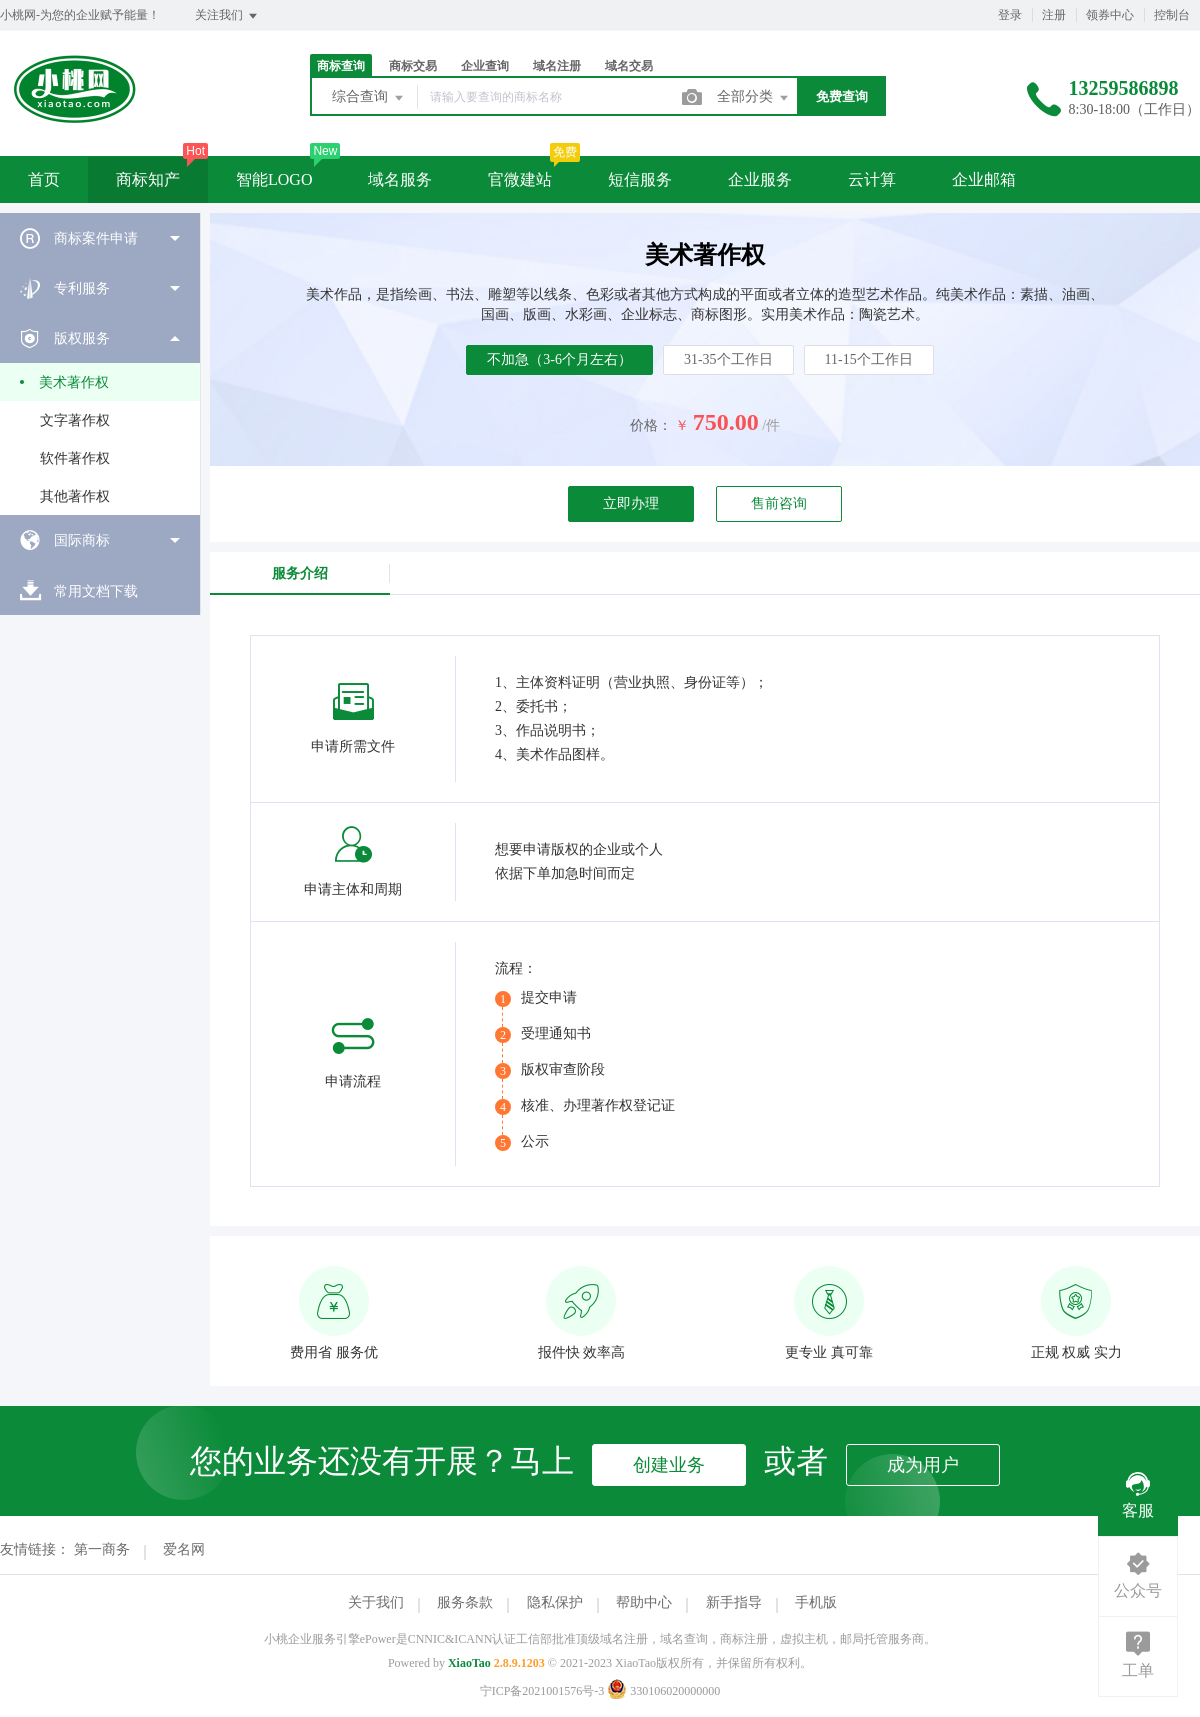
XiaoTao (469, 1663)
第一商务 (102, 1549)
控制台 (1172, 15)
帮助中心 (644, 1602)
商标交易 (413, 66)
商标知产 (148, 179)
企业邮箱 (984, 179)
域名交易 (629, 66)
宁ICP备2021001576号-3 (542, 1691)
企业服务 (760, 179)
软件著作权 (75, 458)
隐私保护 (555, 1602)
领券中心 (1110, 15)
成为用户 (923, 1465)
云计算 (872, 179)
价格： (651, 425)
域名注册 (557, 66)
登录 (1010, 15)
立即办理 (631, 503)
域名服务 (400, 179)
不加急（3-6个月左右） (559, 359)
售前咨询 (779, 503)
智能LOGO (274, 179)
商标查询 (341, 66)
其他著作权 (75, 496)
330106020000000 (663, 1691)
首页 (44, 179)
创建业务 (669, 1465)
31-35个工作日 (728, 359)
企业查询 (485, 66)
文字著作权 (75, 420)
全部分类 (754, 98)
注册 (1054, 15)
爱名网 (184, 1549)
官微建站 (520, 179)
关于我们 (376, 1602)
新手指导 (734, 1602)
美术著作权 (74, 382)
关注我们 (227, 16)
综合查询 (369, 98)
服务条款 (465, 1602)
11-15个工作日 (869, 359)
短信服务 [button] (640, 179)
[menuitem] (100, 238)
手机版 (816, 1602)
